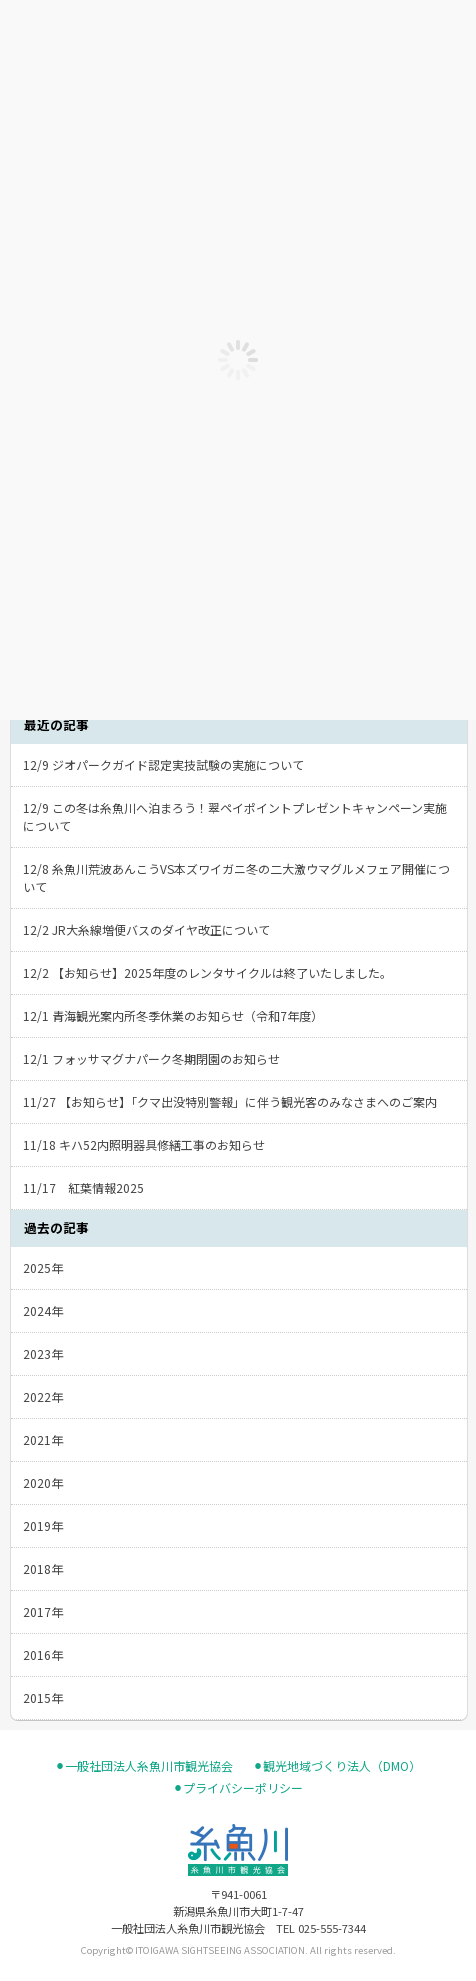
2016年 (43, 1654)
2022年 (43, 1396)
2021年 (43, 1439)
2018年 (43, 1568)
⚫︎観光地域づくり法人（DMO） (337, 1766)
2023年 (43, 1353)
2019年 (43, 1525)
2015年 (43, 1697)
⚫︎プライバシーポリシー (238, 1788)
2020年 (43, 1482)
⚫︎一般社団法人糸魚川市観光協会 (144, 1766)
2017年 (43, 1611)
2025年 (43, 1267)
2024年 (43, 1310)
